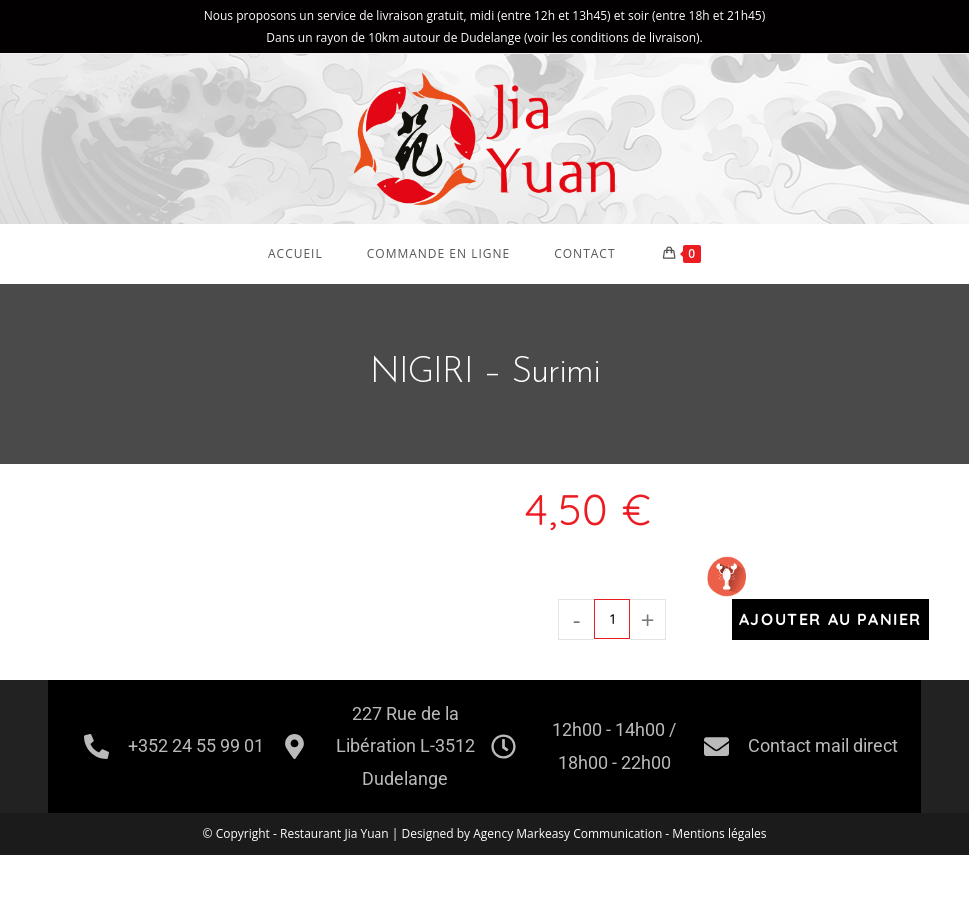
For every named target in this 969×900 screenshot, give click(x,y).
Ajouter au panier (830, 619)
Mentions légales (719, 833)
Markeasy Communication (590, 833)
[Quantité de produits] (612, 619)
